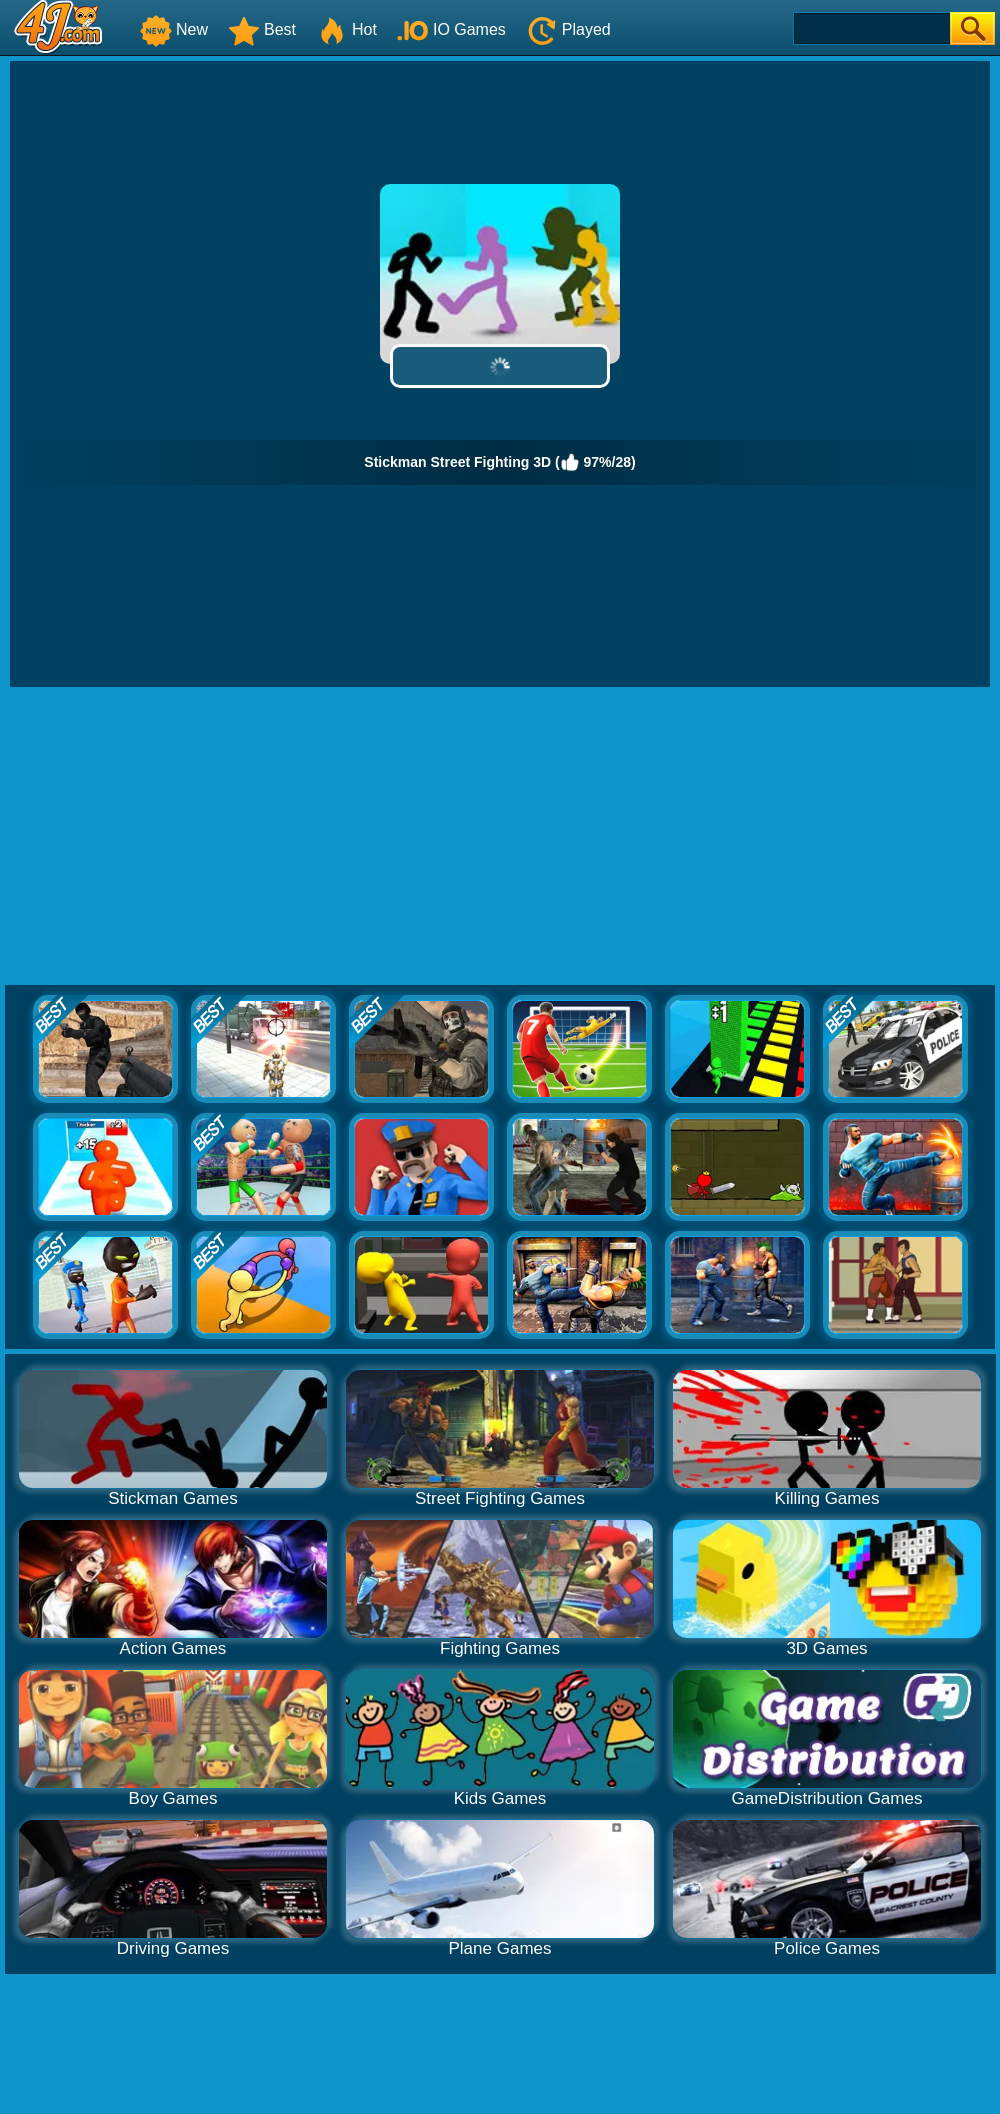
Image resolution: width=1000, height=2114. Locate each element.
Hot (346, 29)
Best (262, 29)
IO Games (451, 29)
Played (568, 29)
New (174, 29)
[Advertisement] (500, 837)
